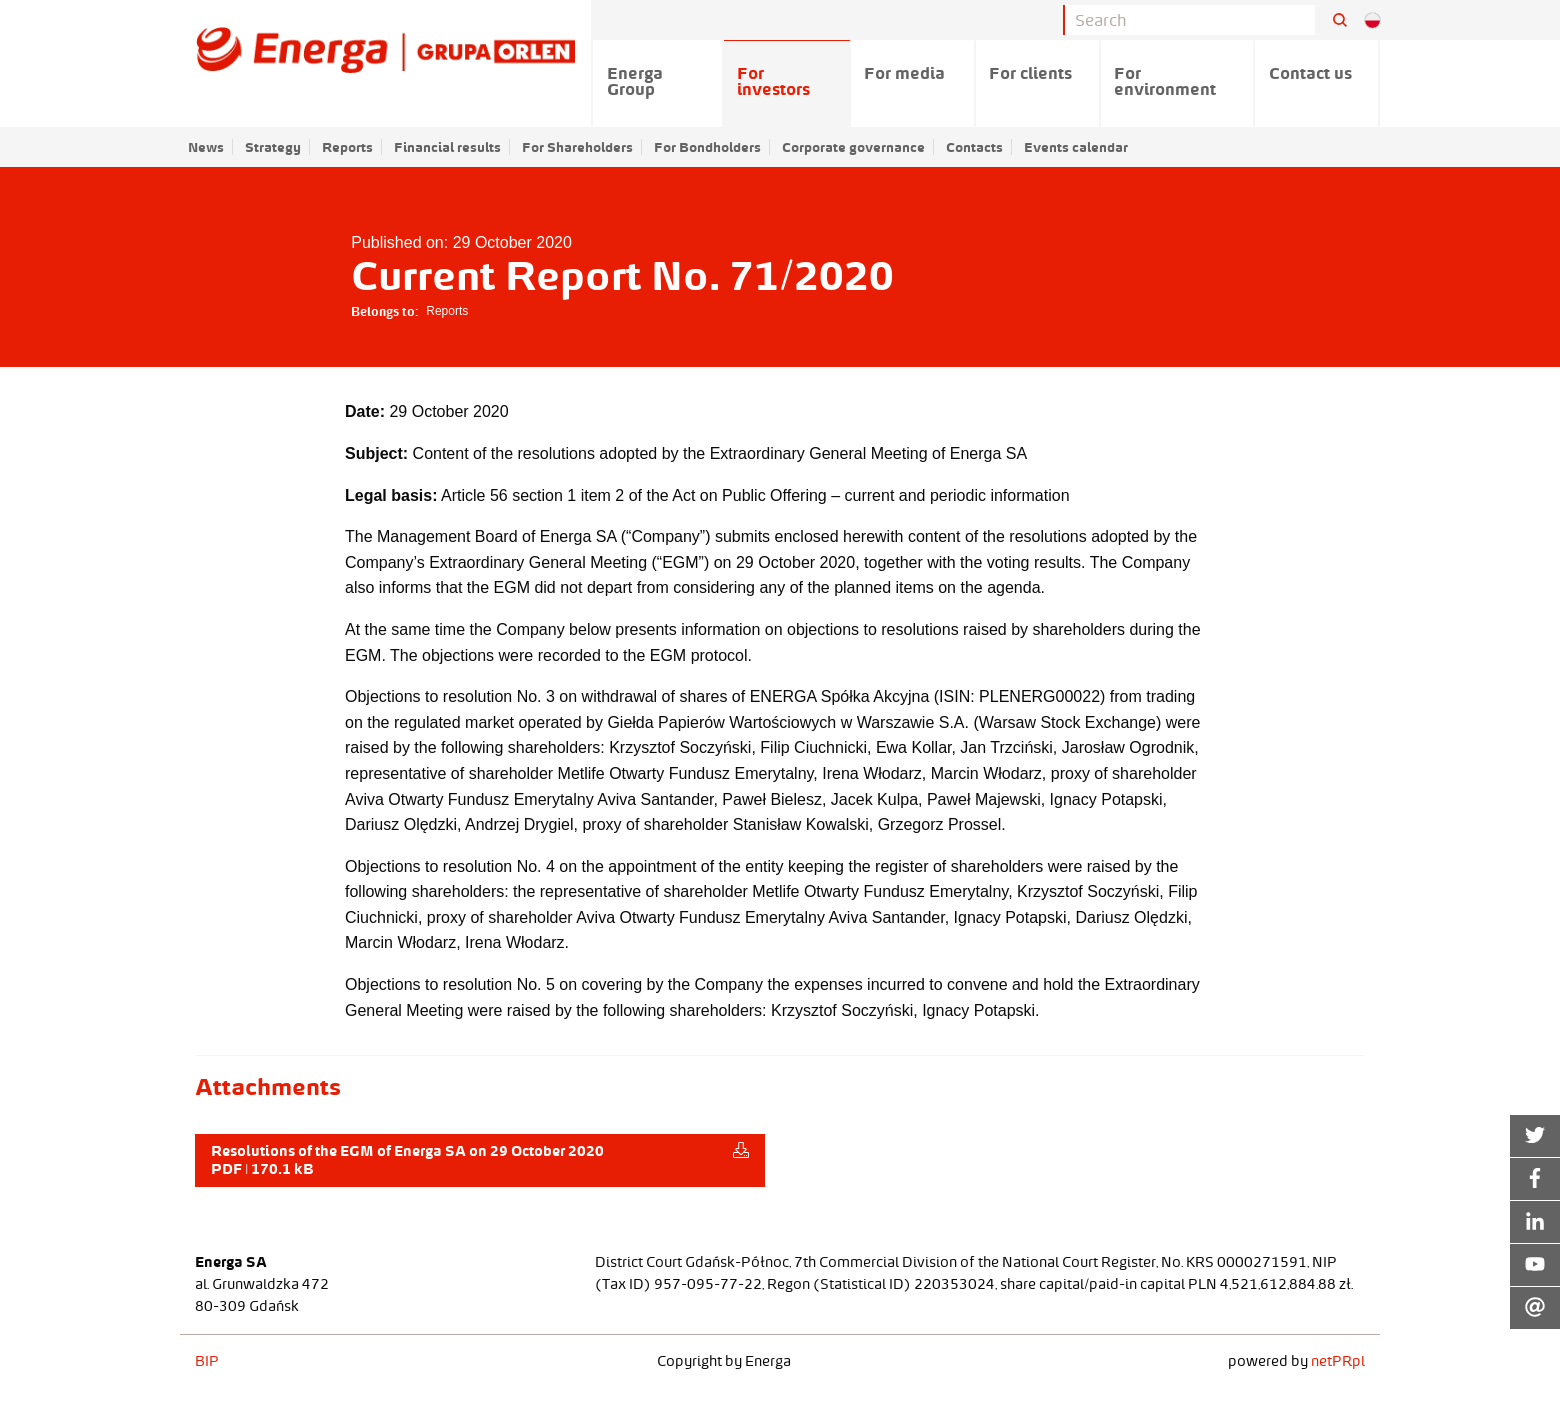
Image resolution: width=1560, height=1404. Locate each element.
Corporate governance (853, 147)
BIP (207, 1361)
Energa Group (635, 81)
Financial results (447, 147)
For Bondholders (707, 147)
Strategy (273, 147)
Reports (347, 147)
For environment (1165, 81)
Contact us (1310, 73)
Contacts (974, 147)
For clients (1030, 73)
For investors (773, 81)
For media (904, 73)
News (206, 147)
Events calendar (1076, 147)
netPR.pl (1338, 1361)
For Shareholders (577, 147)
